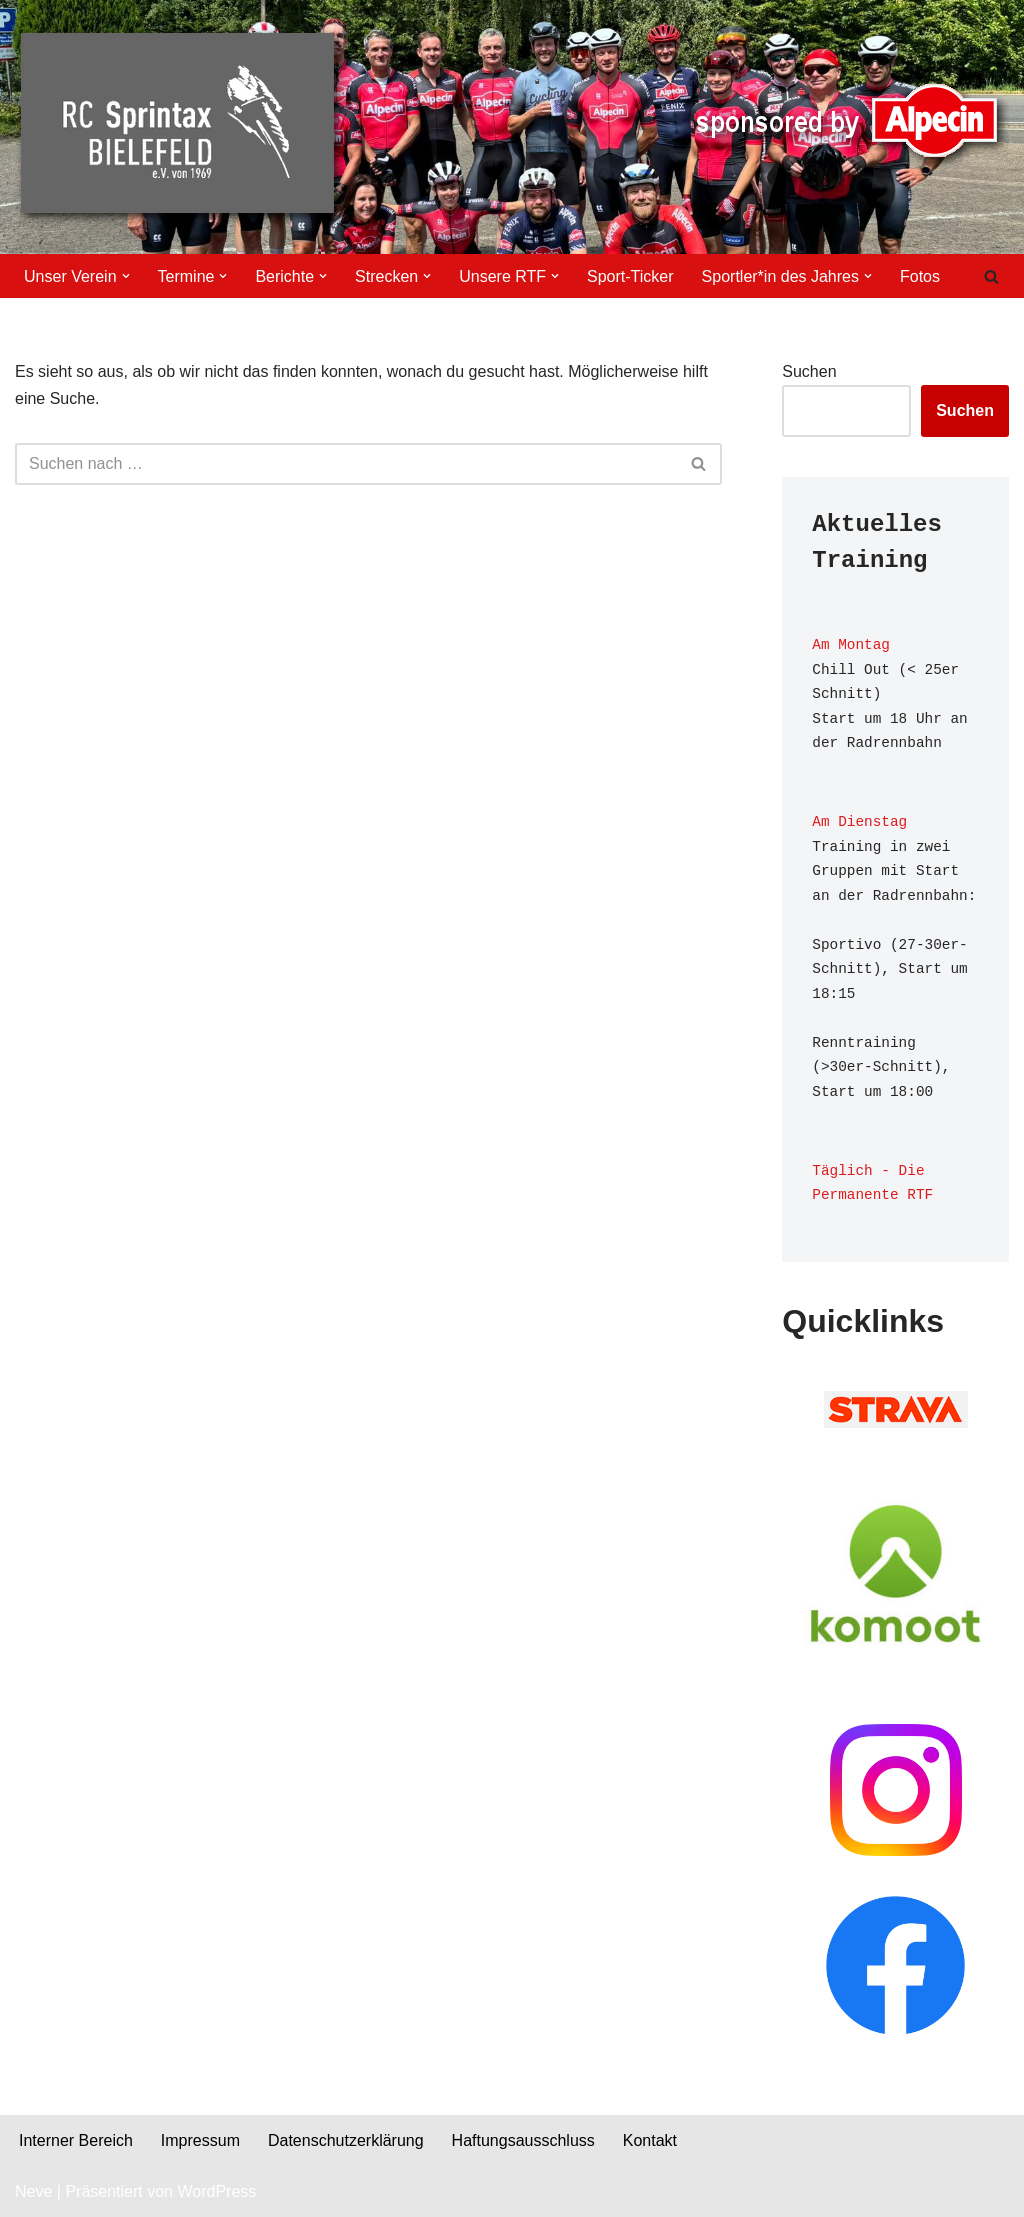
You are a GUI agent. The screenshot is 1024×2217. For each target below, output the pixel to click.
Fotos (920, 276)
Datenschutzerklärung (346, 2140)
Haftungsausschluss (523, 2140)
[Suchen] (991, 276)
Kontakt (650, 2140)
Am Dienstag (859, 822)
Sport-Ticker (630, 276)
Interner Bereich (76, 2140)
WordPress (216, 2191)
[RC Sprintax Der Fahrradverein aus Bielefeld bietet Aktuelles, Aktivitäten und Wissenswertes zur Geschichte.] (181, 127)
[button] (125, 276)
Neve (33, 2191)
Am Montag (851, 645)
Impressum (200, 2140)
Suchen (809, 371)
